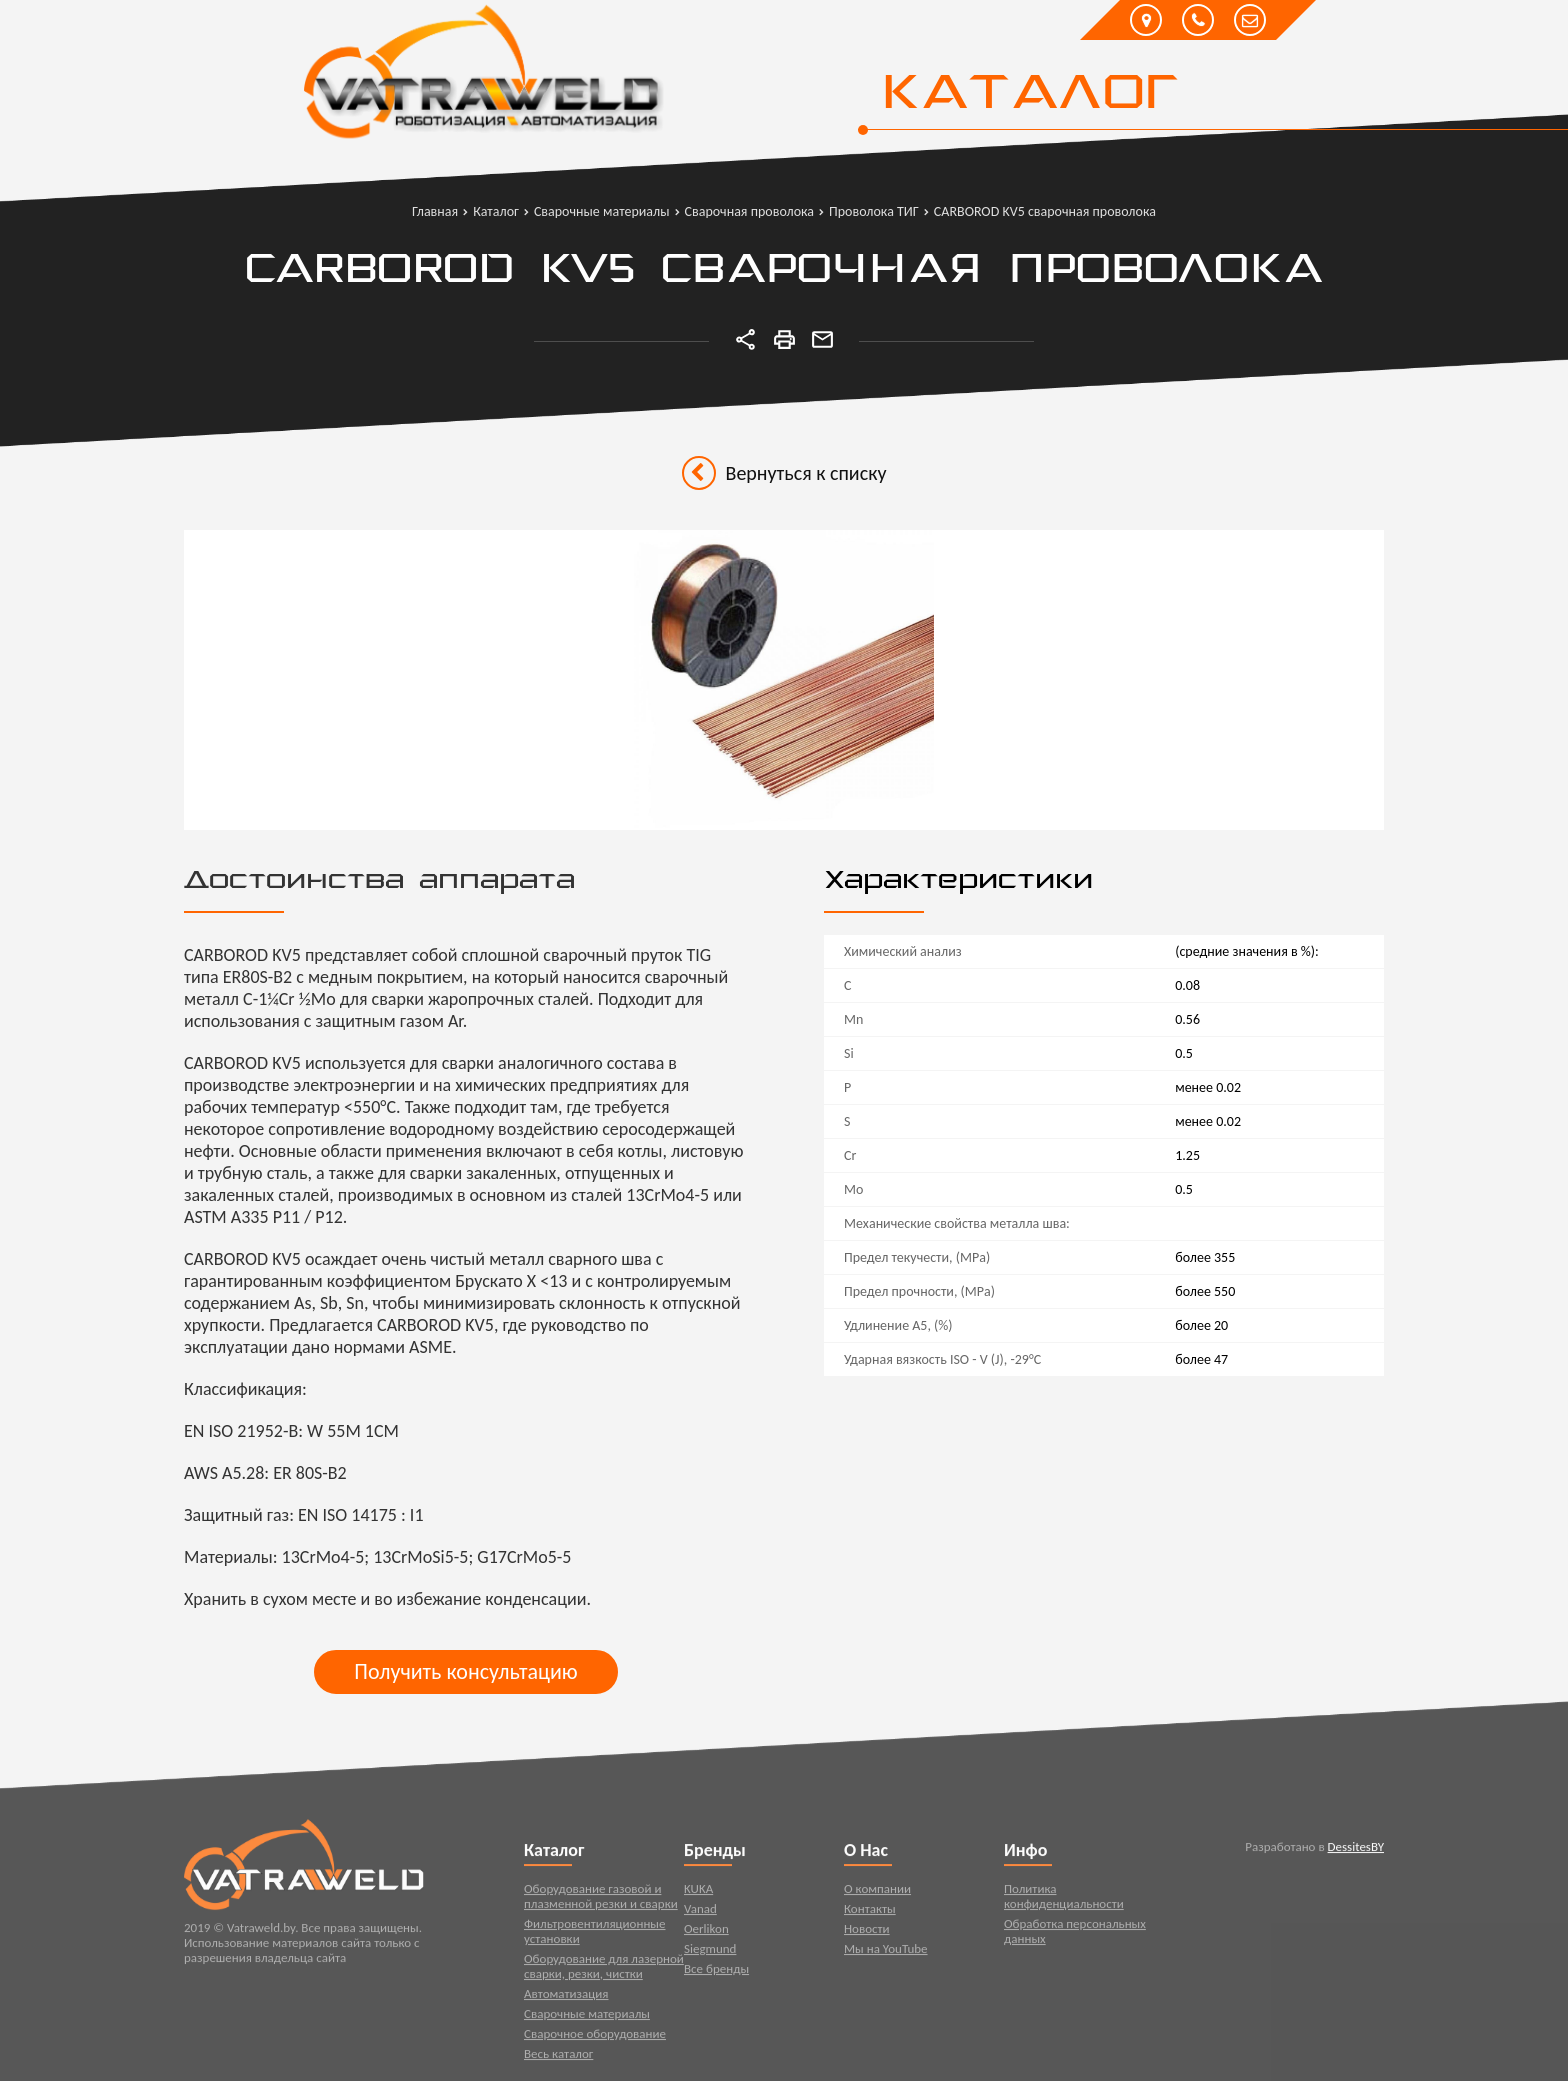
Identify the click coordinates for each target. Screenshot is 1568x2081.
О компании (877, 1892)
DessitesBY (1356, 1850)
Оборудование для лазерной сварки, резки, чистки (604, 1970)
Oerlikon (706, 1932)
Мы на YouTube (886, 1952)
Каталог (1029, 95)
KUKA (698, 1892)
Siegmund (710, 1952)
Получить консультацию (465, 1671)
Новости (867, 1932)
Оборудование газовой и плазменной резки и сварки (601, 1900)
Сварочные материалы (587, 2017)
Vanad (700, 1912)
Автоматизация (566, 1997)
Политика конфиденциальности (1064, 1900)
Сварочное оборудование (595, 2037)
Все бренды (716, 1972)
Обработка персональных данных (1075, 1935)
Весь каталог (558, 2057)
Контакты (870, 1912)
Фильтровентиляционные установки (595, 1935)
